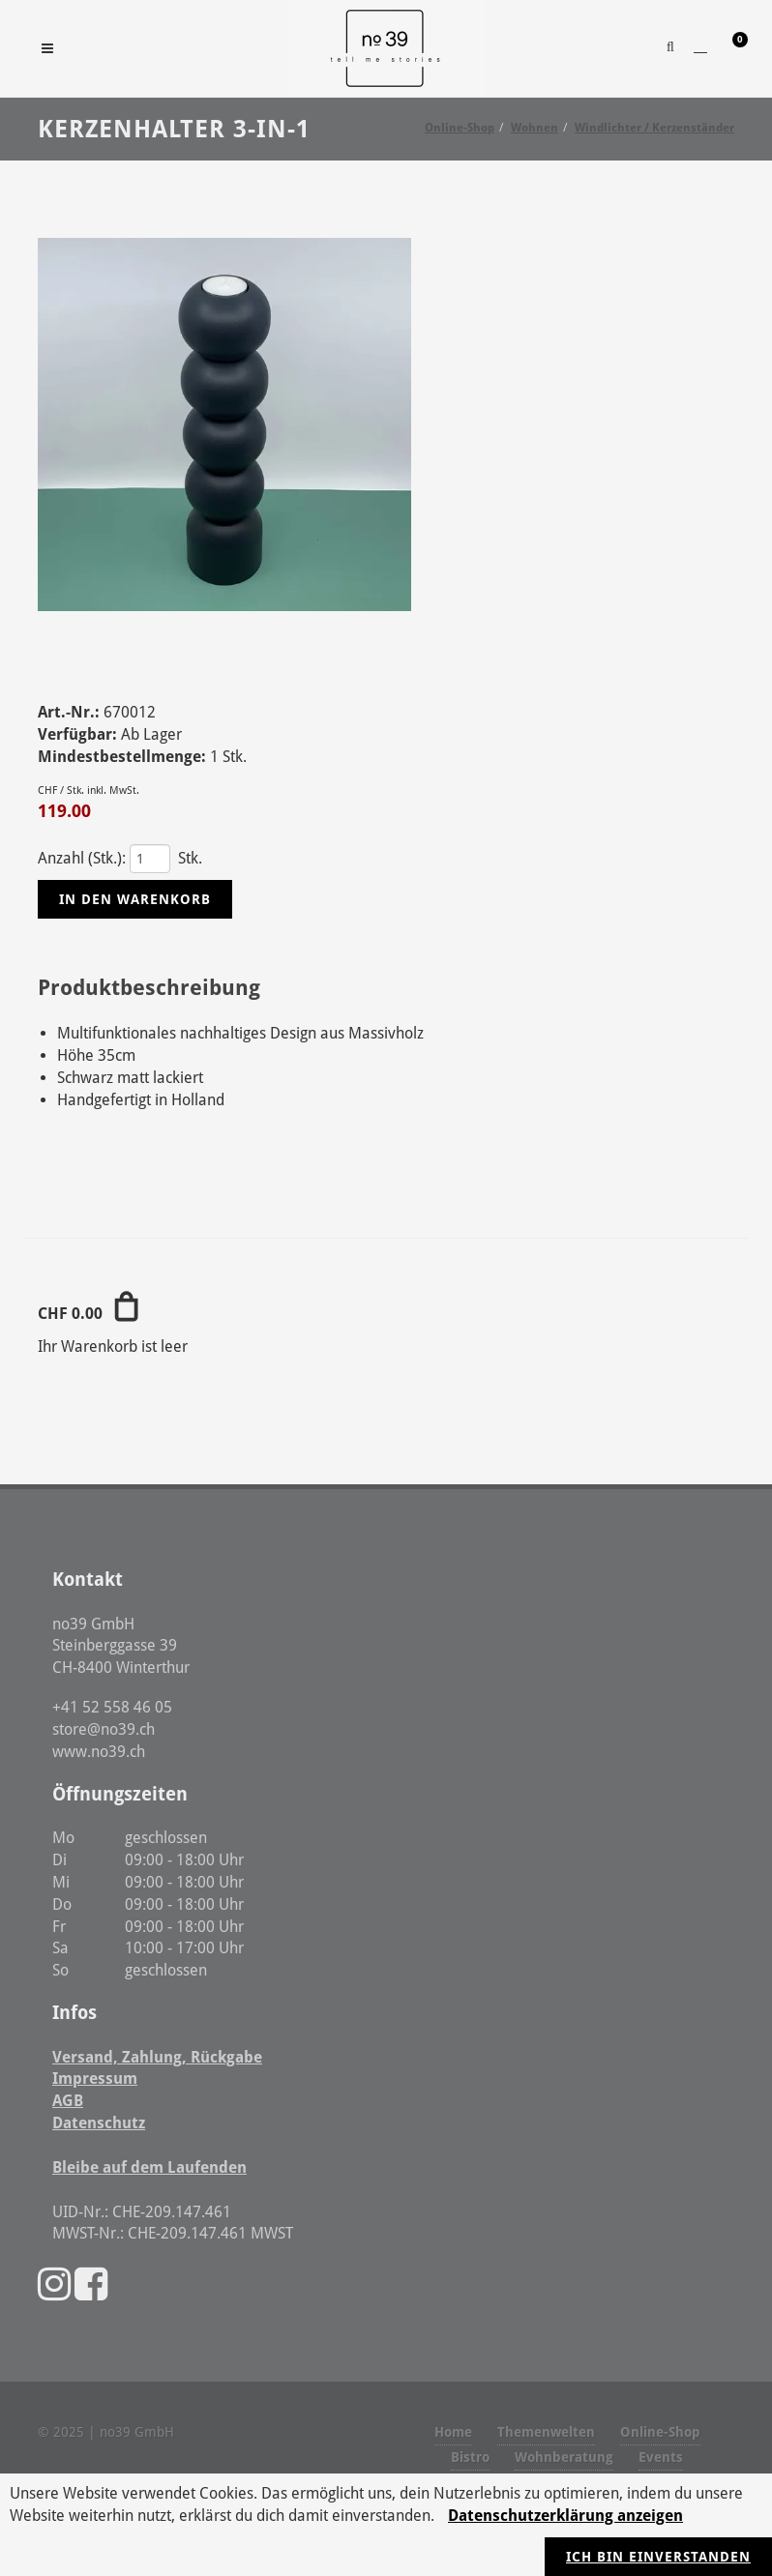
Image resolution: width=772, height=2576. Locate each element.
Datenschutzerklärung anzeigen (565, 2515)
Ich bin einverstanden (658, 2556)
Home (453, 2432)
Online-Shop (660, 2432)
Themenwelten (546, 2432)
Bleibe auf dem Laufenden (149, 2167)
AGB (67, 2101)
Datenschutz (98, 2123)
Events (660, 2457)
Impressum (94, 2078)
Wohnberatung (564, 2457)
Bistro (470, 2457)
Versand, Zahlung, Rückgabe (157, 2057)
